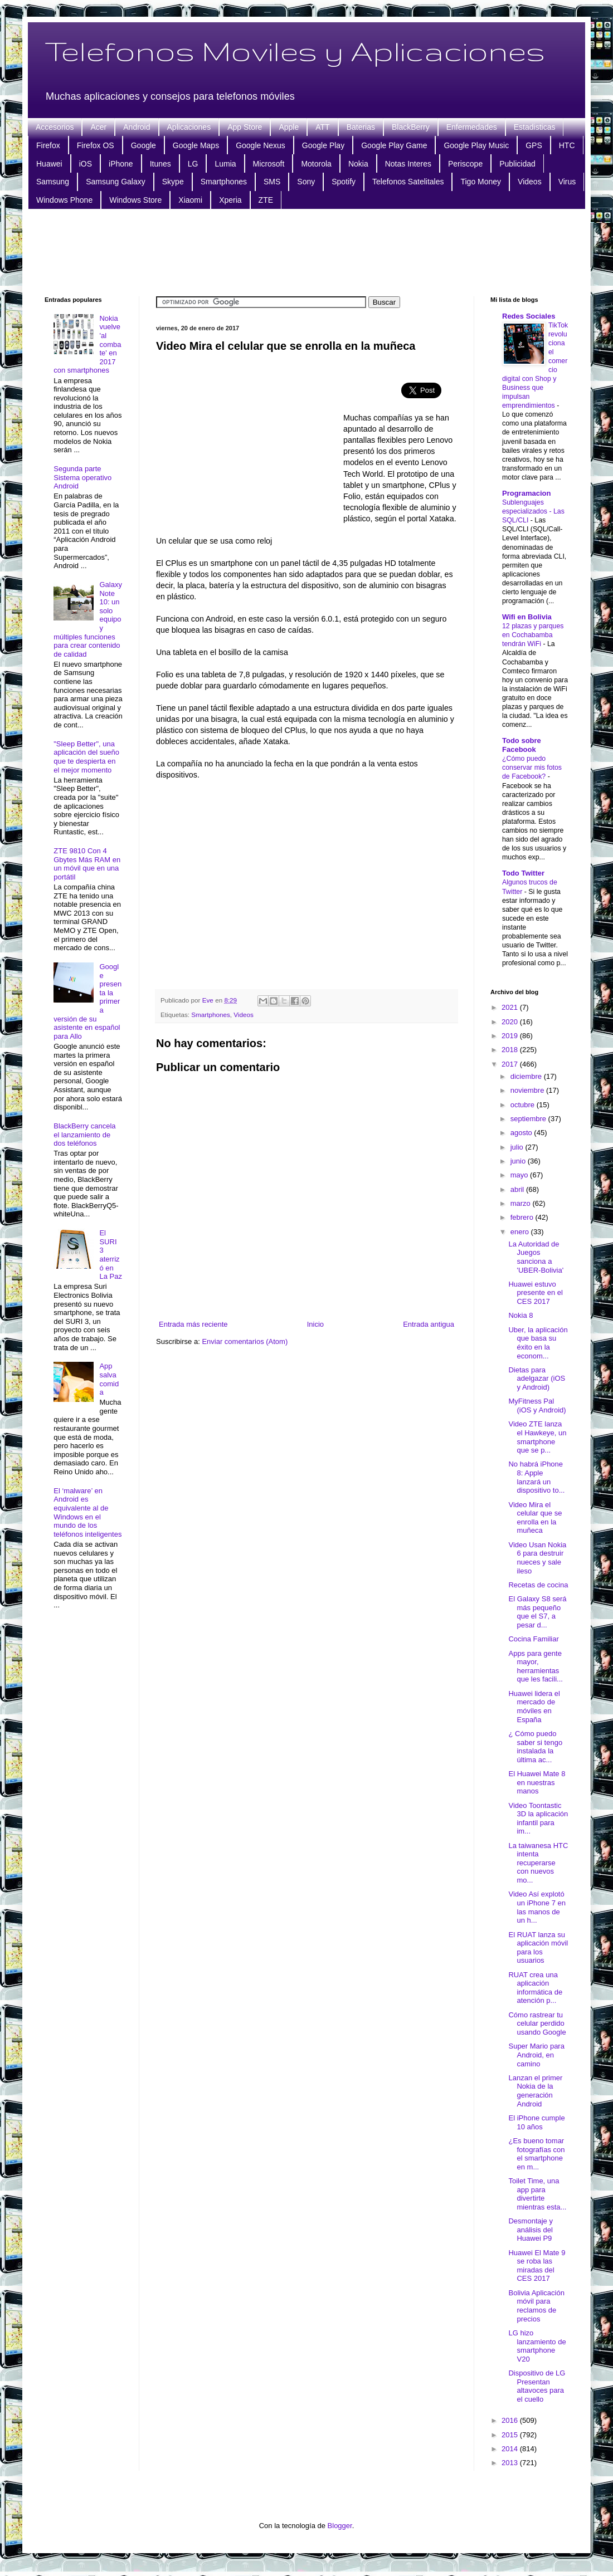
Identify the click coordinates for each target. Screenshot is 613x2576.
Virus (567, 181)
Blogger (340, 2525)
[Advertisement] (306, 251)
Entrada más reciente (193, 1324)
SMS (272, 181)
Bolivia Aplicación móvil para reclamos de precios (536, 2306)
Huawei (49, 163)
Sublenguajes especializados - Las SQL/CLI (533, 511)
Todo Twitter (523, 873)
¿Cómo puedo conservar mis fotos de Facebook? (532, 767)
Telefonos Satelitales (408, 181)
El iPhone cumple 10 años (536, 2122)
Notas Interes (408, 163)
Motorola (316, 163)
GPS (534, 145)
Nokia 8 (520, 1315)
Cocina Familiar (533, 1639)
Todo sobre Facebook (521, 745)
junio (519, 1161)
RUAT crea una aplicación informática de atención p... (535, 1988)
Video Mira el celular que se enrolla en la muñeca (535, 1517)
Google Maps (196, 145)
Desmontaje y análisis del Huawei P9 (530, 2229)
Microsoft (269, 163)
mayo (520, 1175)
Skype (173, 181)
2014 (511, 2449)
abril (518, 1189)
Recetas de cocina (538, 1585)
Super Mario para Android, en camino (536, 2054)
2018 (511, 1049)
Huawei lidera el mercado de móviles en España (534, 1706)
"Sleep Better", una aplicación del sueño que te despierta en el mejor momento (86, 757)
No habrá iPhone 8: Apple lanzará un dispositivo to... (536, 1477)
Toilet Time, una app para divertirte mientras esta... (537, 2194)
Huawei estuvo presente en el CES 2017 (535, 1293)
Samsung (52, 181)
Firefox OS (95, 145)
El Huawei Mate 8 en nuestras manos (536, 1782)
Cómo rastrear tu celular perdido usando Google (537, 2023)
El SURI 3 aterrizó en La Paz (110, 1254)
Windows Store (135, 199)
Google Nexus (260, 145)
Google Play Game (394, 145)
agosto (522, 1132)
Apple (289, 127)
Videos (530, 181)
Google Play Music (476, 145)
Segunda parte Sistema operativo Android (82, 477)
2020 (511, 1022)
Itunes (160, 163)
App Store (244, 127)
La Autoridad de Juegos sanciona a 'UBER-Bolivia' (535, 1257)
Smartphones (224, 181)
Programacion (526, 493)
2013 (511, 2462)
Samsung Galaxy (115, 181)
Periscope (465, 163)
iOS (85, 163)
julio (518, 1147)
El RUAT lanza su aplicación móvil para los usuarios (538, 1947)
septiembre (529, 1119)
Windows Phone (64, 199)
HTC (567, 145)
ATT (322, 127)
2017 (511, 1064)
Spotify (344, 181)
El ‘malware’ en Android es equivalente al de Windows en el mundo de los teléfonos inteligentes (87, 1512)
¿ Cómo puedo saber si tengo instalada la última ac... (535, 1746)
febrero (523, 1217)
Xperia (230, 199)
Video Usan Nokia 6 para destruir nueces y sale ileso (537, 1558)
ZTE (266, 199)
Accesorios (55, 127)
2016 (511, 2420)
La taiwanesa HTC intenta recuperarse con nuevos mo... (538, 1862)
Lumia (225, 163)
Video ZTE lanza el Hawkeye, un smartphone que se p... (537, 1437)
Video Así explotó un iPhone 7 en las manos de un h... (536, 1907)
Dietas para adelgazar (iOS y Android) (536, 1378)
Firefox (48, 145)
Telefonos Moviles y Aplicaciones (295, 51)
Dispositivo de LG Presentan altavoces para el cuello (536, 2386)
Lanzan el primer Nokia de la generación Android (535, 2091)
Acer (98, 127)
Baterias (361, 127)
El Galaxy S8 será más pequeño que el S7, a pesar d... (537, 1612)
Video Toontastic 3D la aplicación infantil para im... (538, 1818)
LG (193, 163)
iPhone (121, 163)
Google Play (323, 145)
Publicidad (517, 163)
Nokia (358, 163)
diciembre (527, 1076)
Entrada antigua (428, 1324)
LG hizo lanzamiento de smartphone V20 (537, 2346)
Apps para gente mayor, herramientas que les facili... (535, 1666)
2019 (511, 1036)
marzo (521, 1203)
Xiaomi (190, 199)
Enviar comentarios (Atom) (245, 1341)
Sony (306, 181)
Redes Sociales (528, 316)
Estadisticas (535, 127)
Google (143, 145)
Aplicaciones (189, 127)
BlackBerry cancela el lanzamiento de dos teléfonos (84, 1134)
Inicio (315, 1324)
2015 (511, 2435)
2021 (511, 1007)
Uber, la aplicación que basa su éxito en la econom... (537, 1343)
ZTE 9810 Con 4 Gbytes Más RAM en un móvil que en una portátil (86, 864)
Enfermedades (471, 127)
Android (136, 127)
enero (520, 1232)
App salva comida (109, 1379)
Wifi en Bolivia (527, 617)
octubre (523, 1105)
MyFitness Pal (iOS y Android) (537, 1405)
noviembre (528, 1090)
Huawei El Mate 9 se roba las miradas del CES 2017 (536, 2265)
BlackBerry (411, 127)
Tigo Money (480, 181)
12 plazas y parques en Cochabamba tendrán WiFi (532, 635)
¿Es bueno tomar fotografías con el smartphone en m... (536, 2154)
